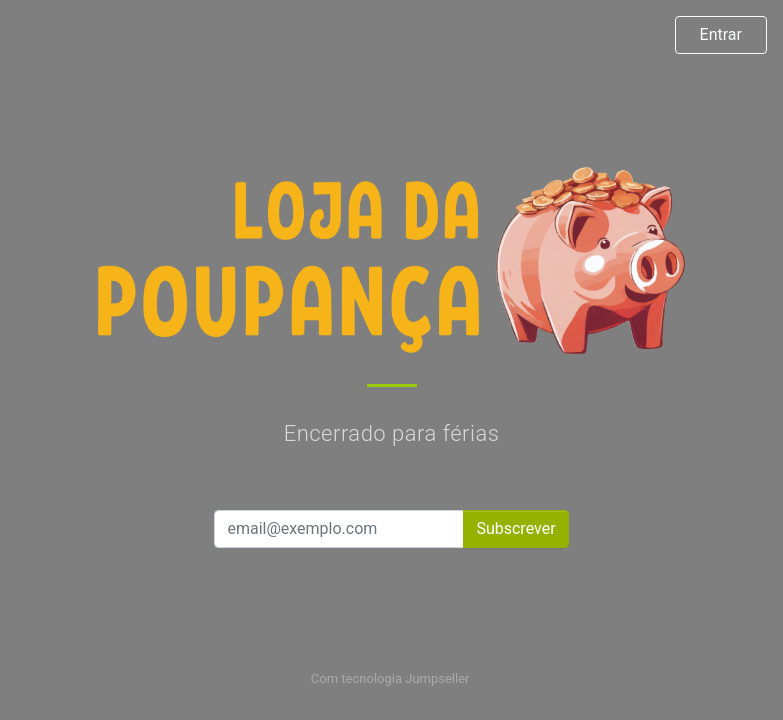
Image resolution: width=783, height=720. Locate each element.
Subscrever (515, 528)
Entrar (721, 34)
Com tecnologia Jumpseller (390, 678)
